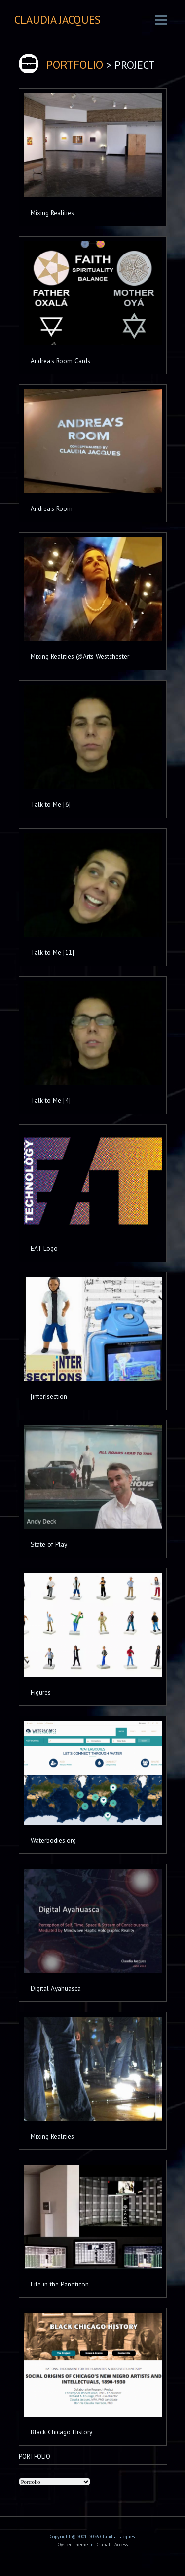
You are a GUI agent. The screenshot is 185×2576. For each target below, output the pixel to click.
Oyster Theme (73, 2544)
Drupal (102, 2544)
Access (121, 2544)
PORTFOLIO (74, 65)
